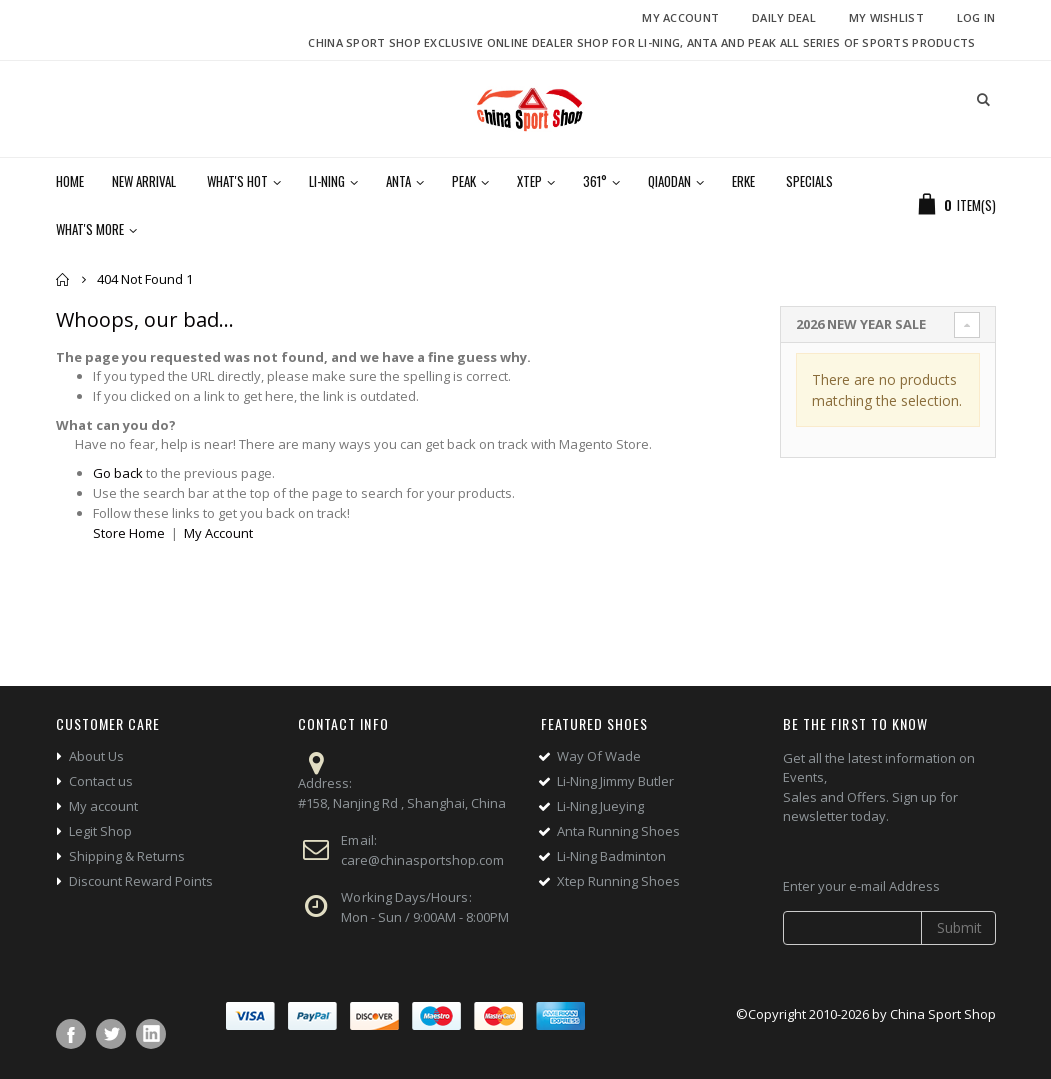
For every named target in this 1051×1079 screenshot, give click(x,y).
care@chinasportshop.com (422, 860)
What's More (90, 229)
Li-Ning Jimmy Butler (615, 781)
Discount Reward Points (141, 881)
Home (63, 279)
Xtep (529, 181)
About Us (96, 756)
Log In (976, 17)
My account (103, 806)
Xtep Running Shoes (618, 881)
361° (595, 181)
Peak (464, 181)
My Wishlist (886, 17)
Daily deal (784, 17)
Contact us (101, 781)
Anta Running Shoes (618, 831)
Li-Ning (327, 181)
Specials (809, 181)
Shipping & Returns (127, 856)
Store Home (129, 533)
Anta (398, 181)
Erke (743, 181)
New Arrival (144, 181)
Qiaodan (669, 181)
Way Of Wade (599, 756)
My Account (680, 17)
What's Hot (237, 181)
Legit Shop (100, 831)
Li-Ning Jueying (600, 806)
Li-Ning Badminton (611, 856)
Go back (118, 473)
